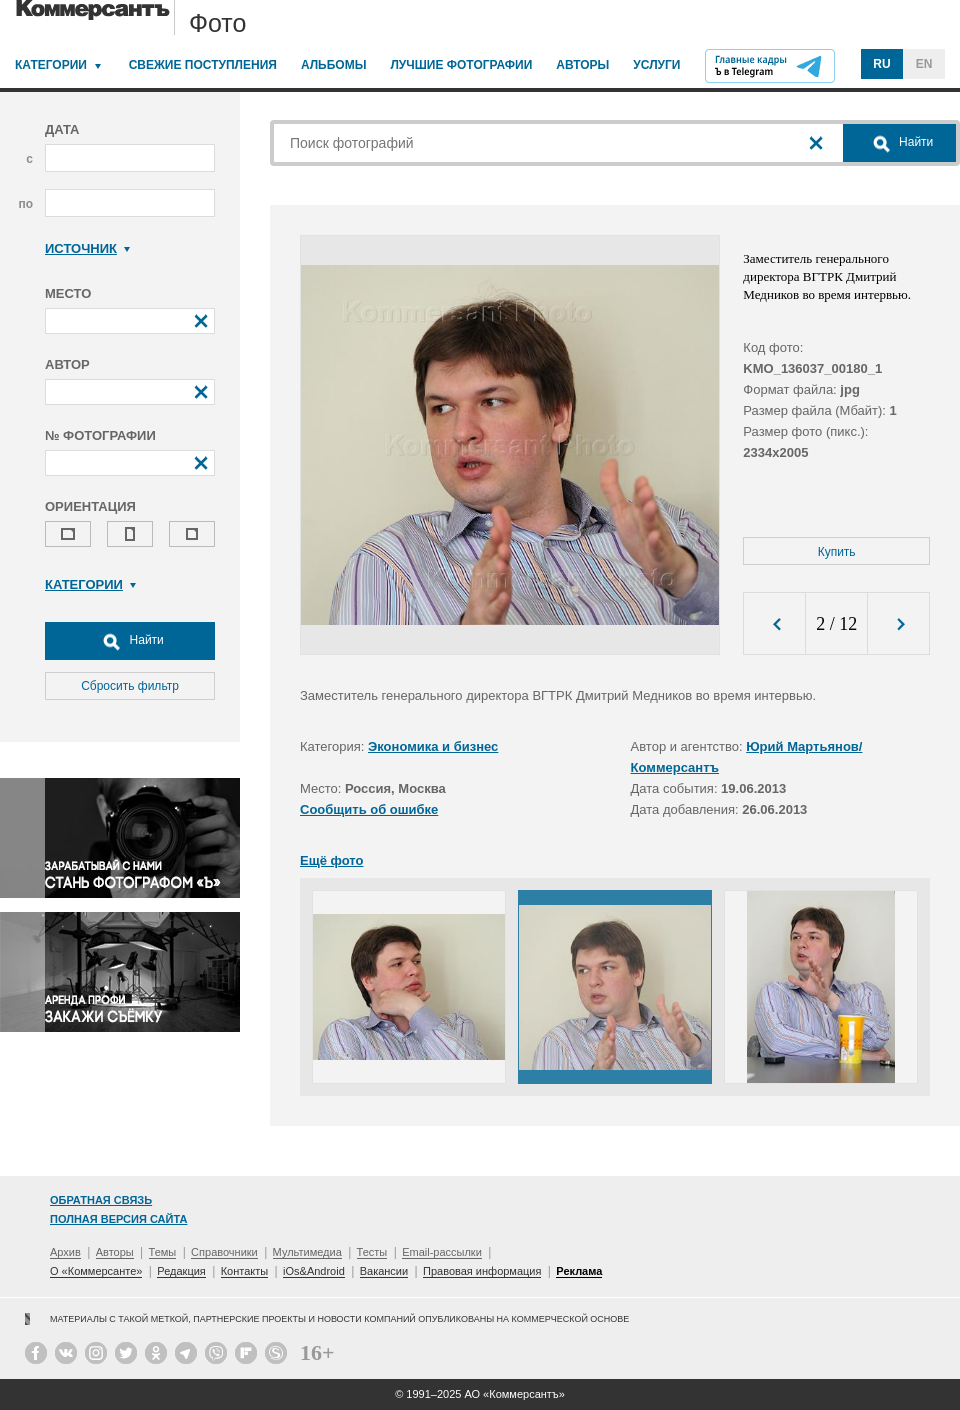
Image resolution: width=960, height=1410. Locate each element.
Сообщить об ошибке (369, 809)
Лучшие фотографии (461, 65)
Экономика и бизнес (433, 746)
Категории (51, 65)
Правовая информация (482, 1271)
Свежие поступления (203, 65)
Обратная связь (101, 1200)
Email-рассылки (442, 1252)
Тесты (372, 1252)
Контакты (245, 1271)
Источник (87, 248)
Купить (837, 552)
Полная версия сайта (118, 1219)
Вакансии (384, 1271)
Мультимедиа (307, 1252)
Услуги (656, 65)
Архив (65, 1252)
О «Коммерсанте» (96, 1271)
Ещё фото (331, 860)
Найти (130, 641)
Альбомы (334, 65)
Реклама (579, 1271)
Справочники (224, 1252)
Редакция (181, 1271)
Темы (163, 1252)
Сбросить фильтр (130, 686)
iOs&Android (314, 1271)
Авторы (582, 65)
